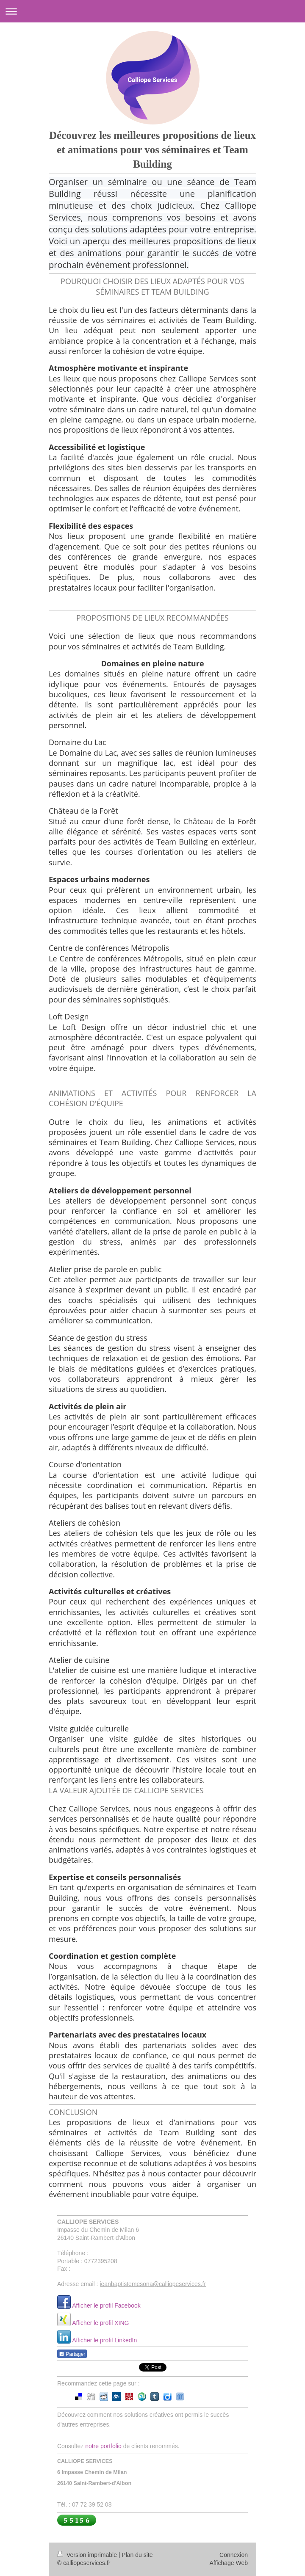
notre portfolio (103, 2446)
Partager (72, 2354)
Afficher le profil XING (100, 2322)
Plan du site (137, 2554)
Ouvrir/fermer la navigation (152, 11)
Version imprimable (88, 2554)
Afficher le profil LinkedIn (104, 2340)
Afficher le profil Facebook (106, 2305)
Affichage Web (228, 2562)
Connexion (233, 2554)
